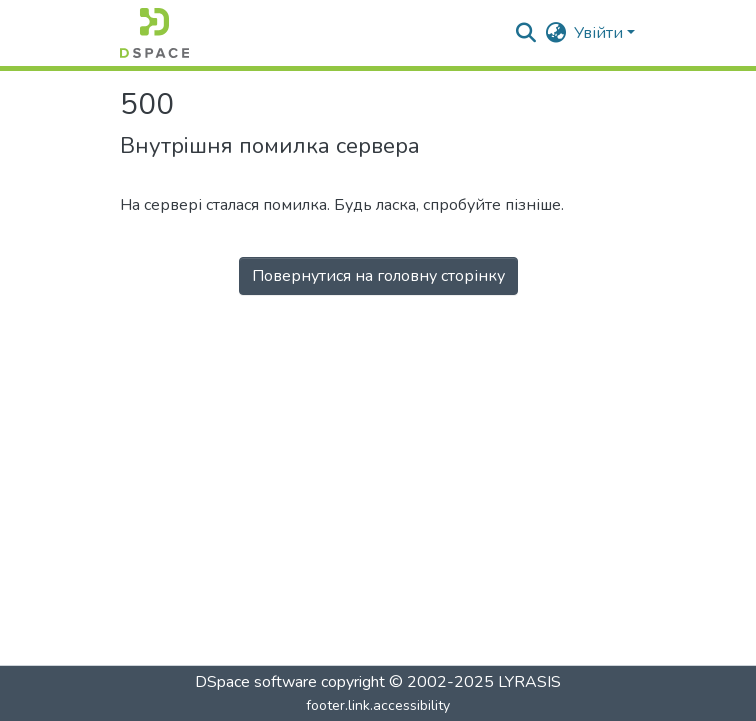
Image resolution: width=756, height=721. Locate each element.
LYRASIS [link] (529, 682)
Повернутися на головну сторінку (378, 276)
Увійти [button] (600, 33)
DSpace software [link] (256, 682)
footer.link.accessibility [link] (378, 705)
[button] (154, 33)
